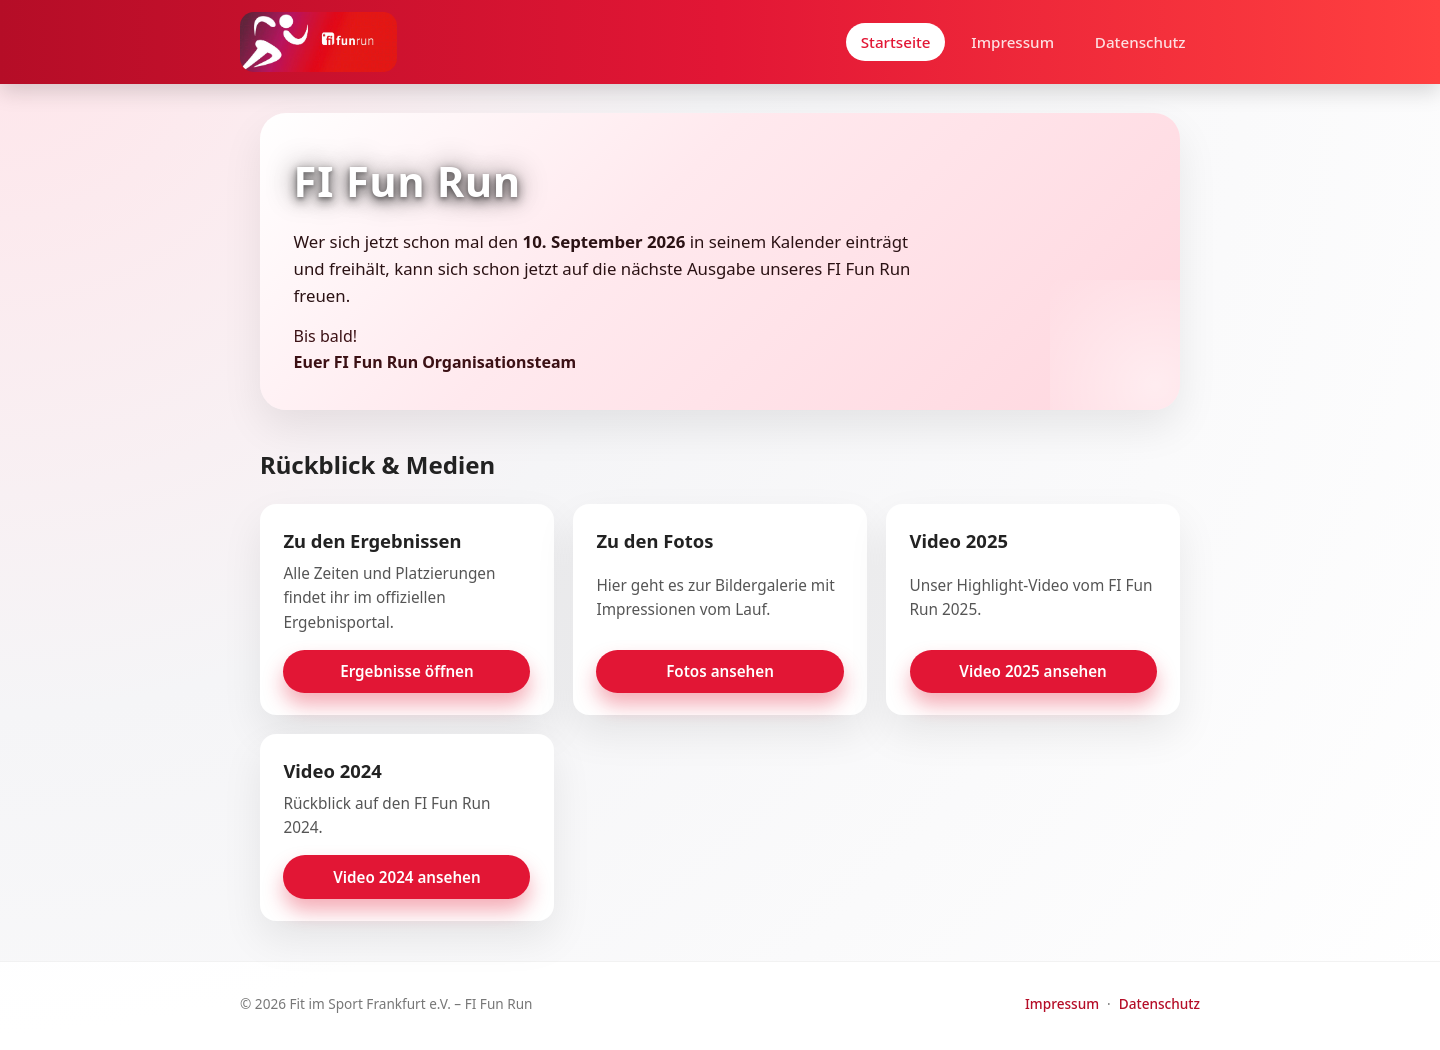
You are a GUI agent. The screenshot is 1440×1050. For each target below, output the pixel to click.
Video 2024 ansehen (407, 877)
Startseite (896, 42)
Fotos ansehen (720, 671)
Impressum (1012, 42)
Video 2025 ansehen (1033, 671)
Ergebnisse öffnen (406, 671)
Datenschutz (1140, 42)
